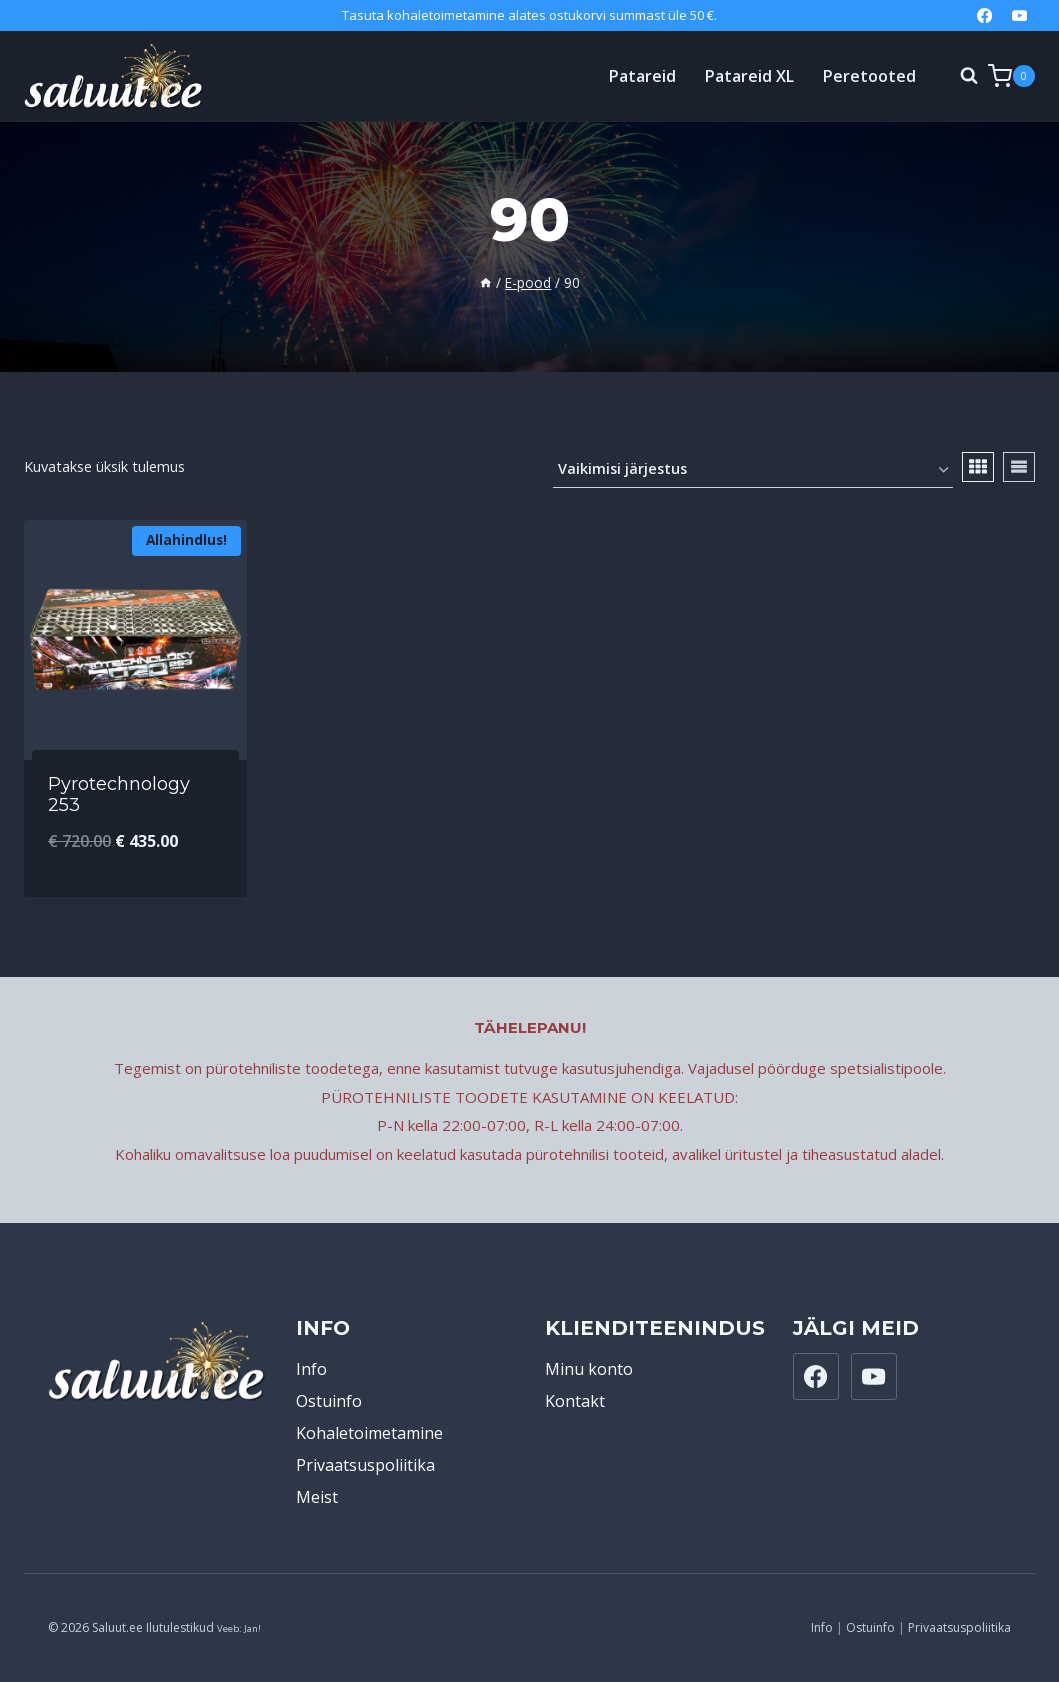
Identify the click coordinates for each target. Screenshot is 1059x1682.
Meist (317, 1497)
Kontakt (575, 1401)
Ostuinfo (329, 1401)
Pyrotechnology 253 (119, 795)
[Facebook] (984, 15)
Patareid (642, 76)
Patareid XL (749, 76)
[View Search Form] (959, 76)
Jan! (252, 1628)
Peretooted (869, 76)
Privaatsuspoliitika (365, 1465)
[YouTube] (1019, 15)
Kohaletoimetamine (369, 1433)
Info (311, 1369)
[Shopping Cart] (1011, 76)
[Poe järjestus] (753, 470)
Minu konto (589, 1369)
